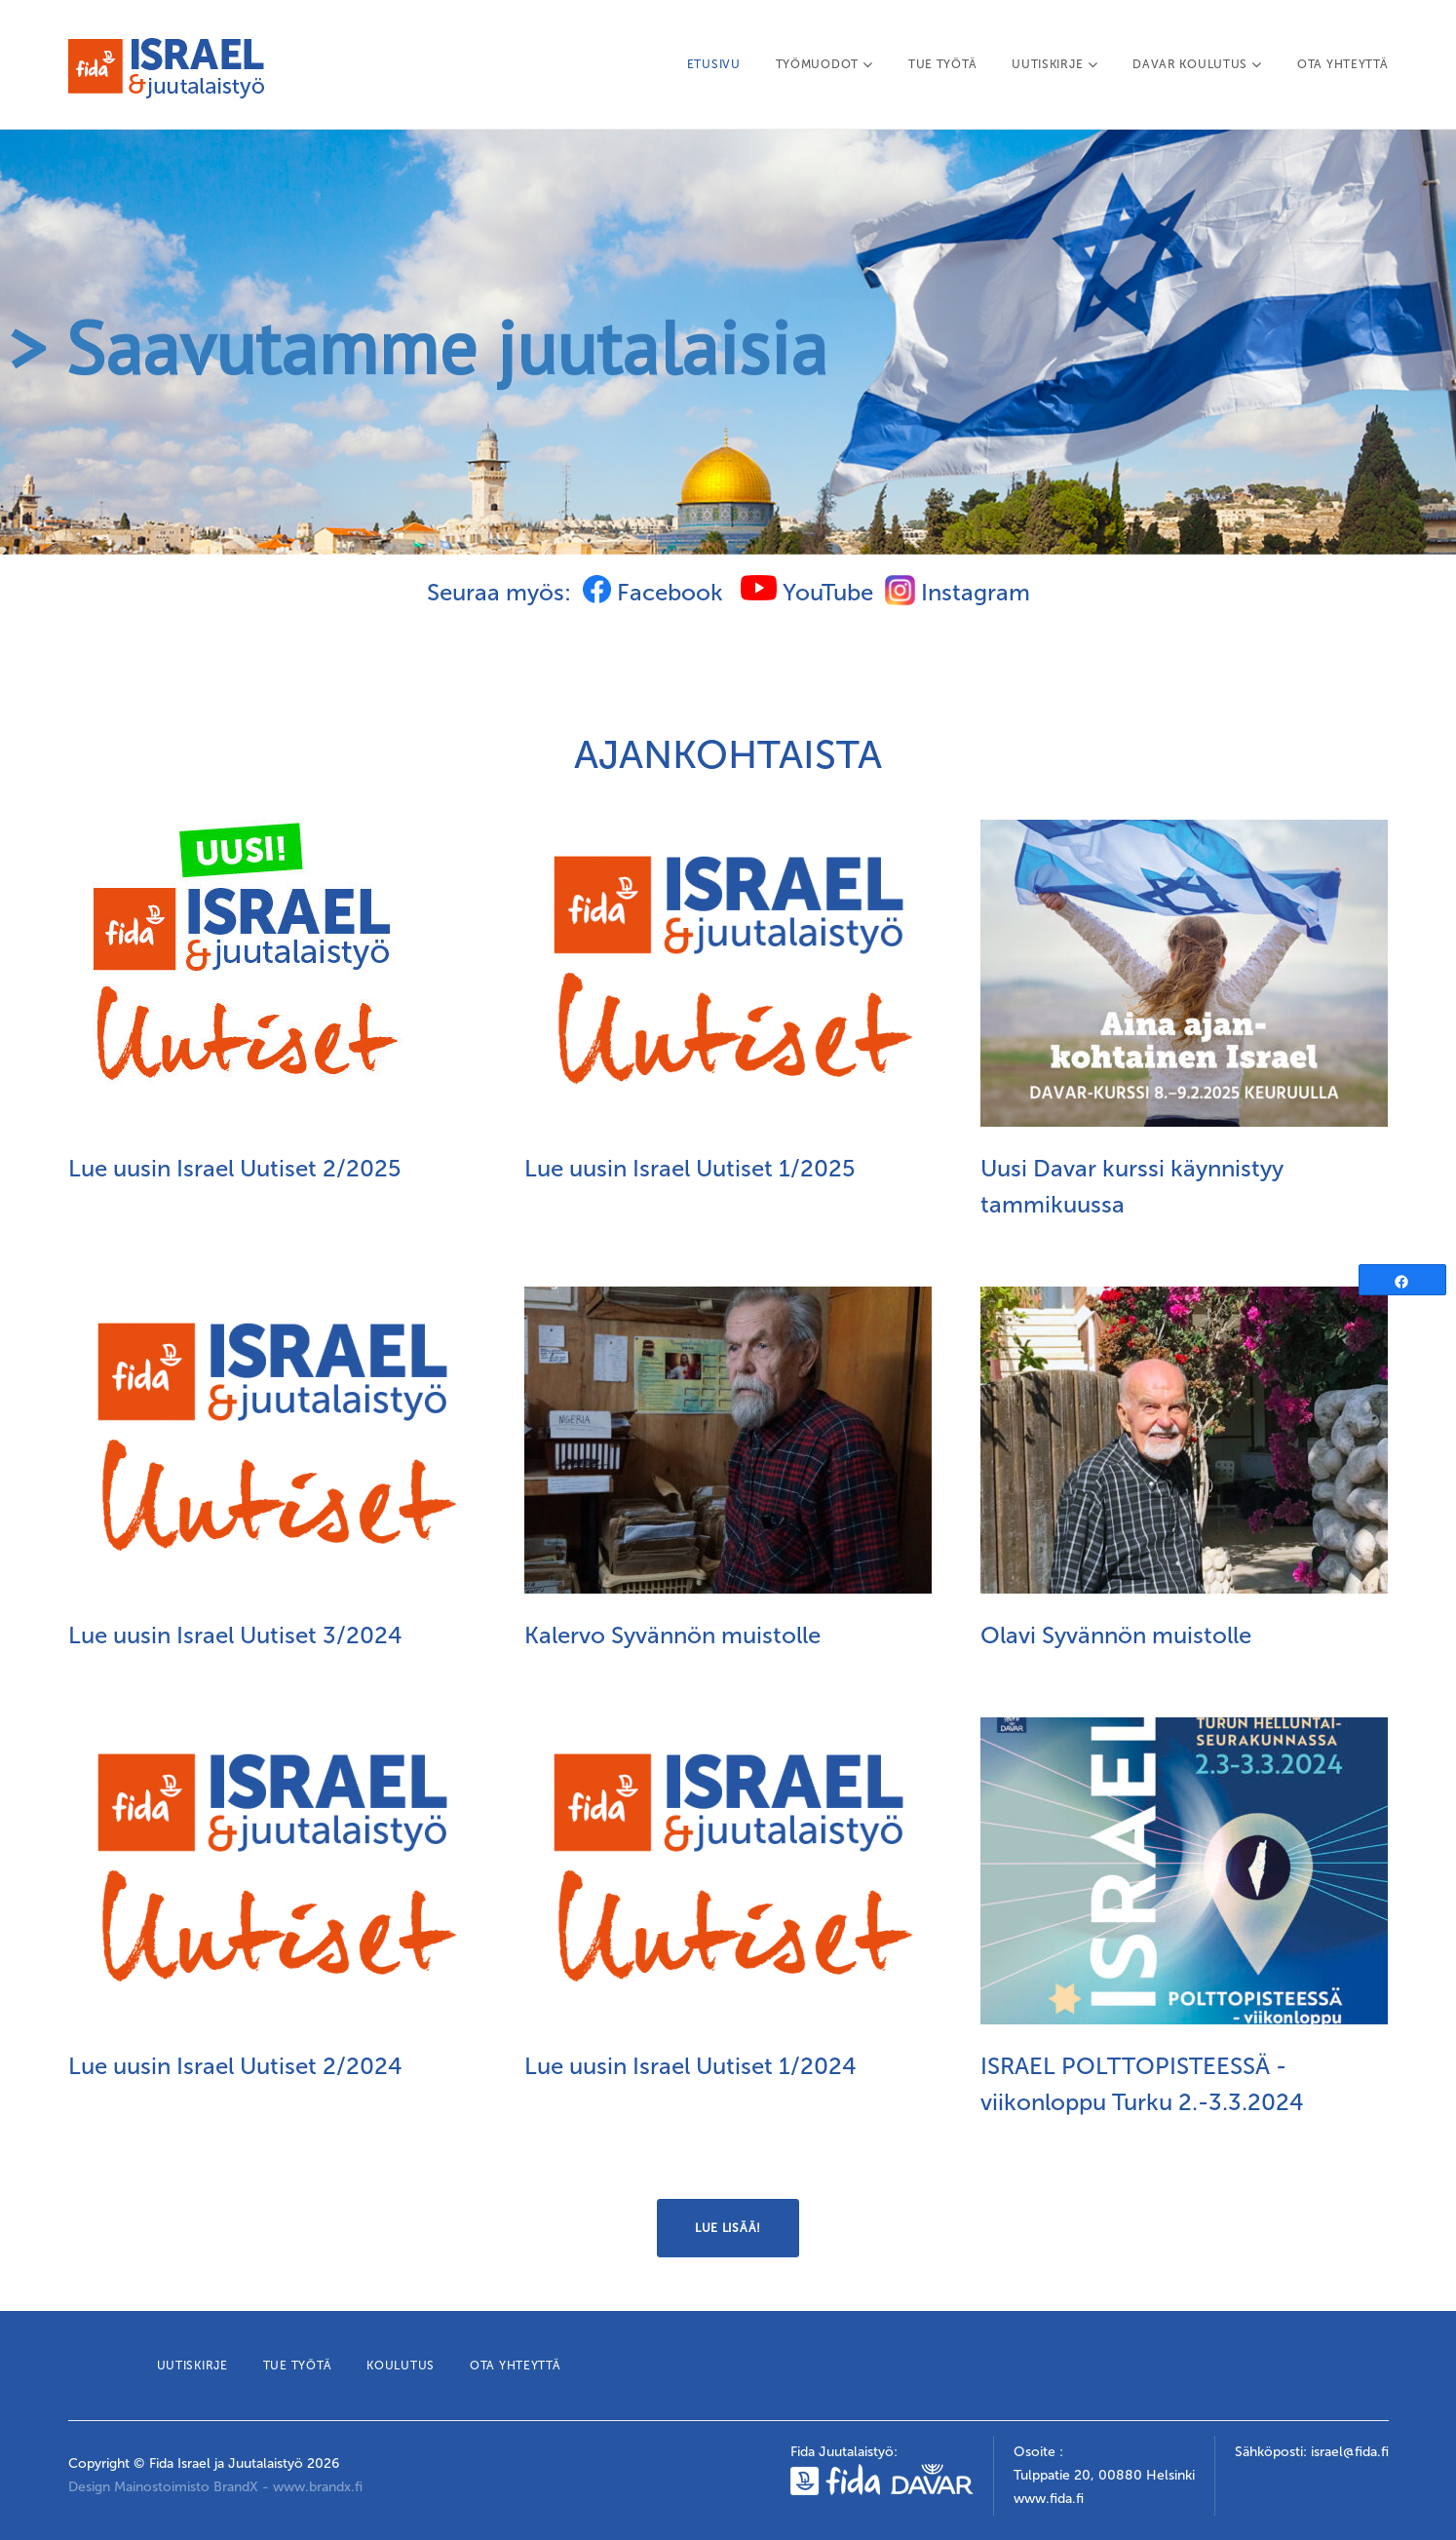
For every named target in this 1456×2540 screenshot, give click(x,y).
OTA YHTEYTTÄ (1342, 64)
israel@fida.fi (1350, 2452)
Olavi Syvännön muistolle (1115, 1635)
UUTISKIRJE (1054, 64)
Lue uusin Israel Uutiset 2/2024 (235, 2066)
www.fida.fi (1049, 2498)
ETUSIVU (714, 64)
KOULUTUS (400, 2365)
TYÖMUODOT (824, 64)
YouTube (807, 592)
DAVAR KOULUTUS (1197, 64)
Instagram (975, 592)
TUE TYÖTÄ (942, 64)
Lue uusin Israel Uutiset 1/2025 (690, 1168)
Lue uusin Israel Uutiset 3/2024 (235, 1635)
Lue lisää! (728, 2228)
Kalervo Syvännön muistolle (672, 1635)
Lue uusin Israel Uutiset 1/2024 (690, 2066)
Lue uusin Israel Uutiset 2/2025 (235, 1168)
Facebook (653, 592)
